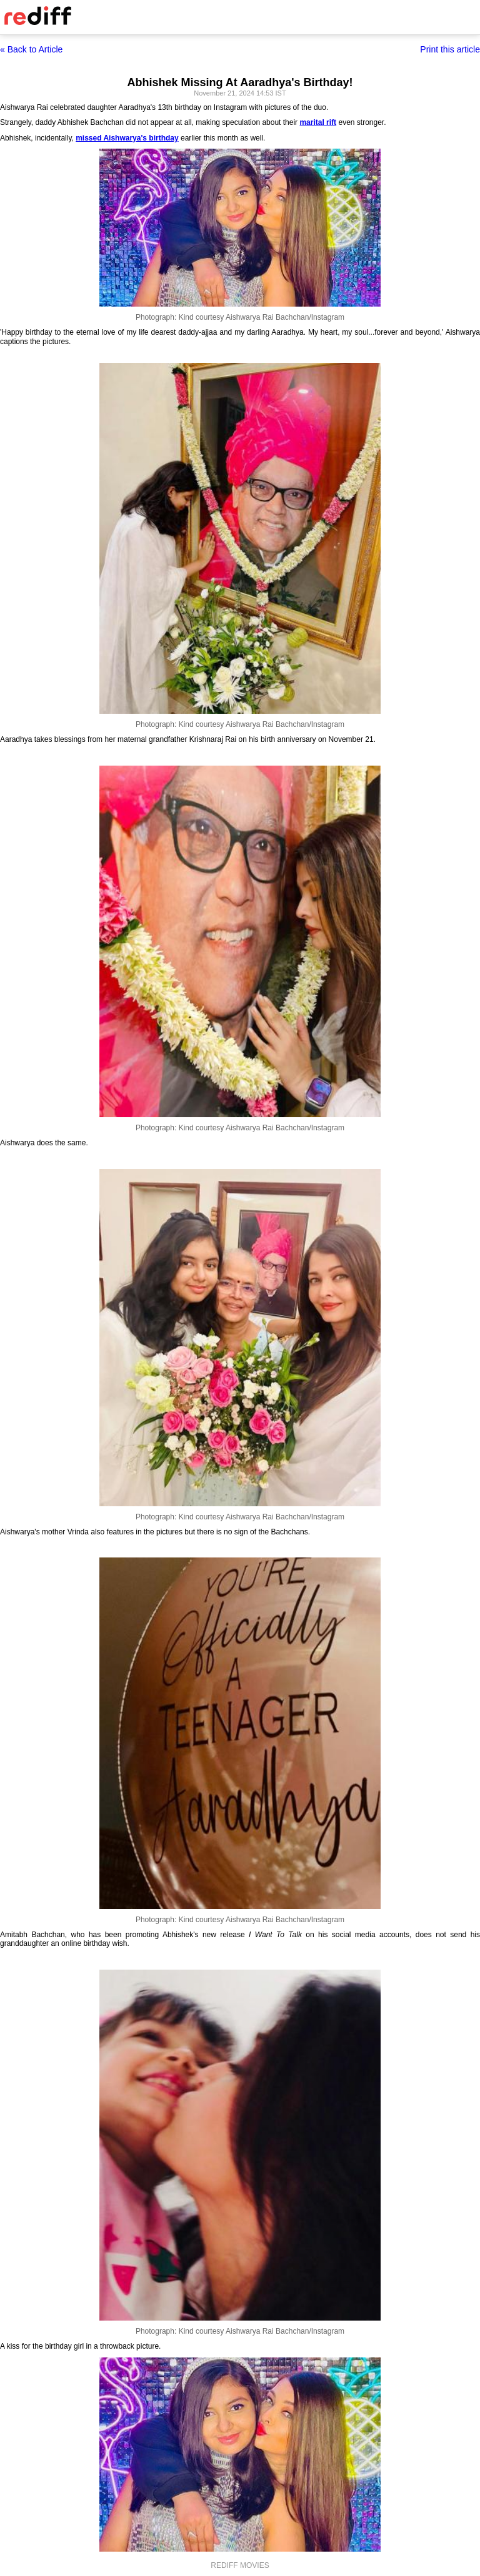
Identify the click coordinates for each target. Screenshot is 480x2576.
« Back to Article (31, 49)
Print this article (450, 49)
